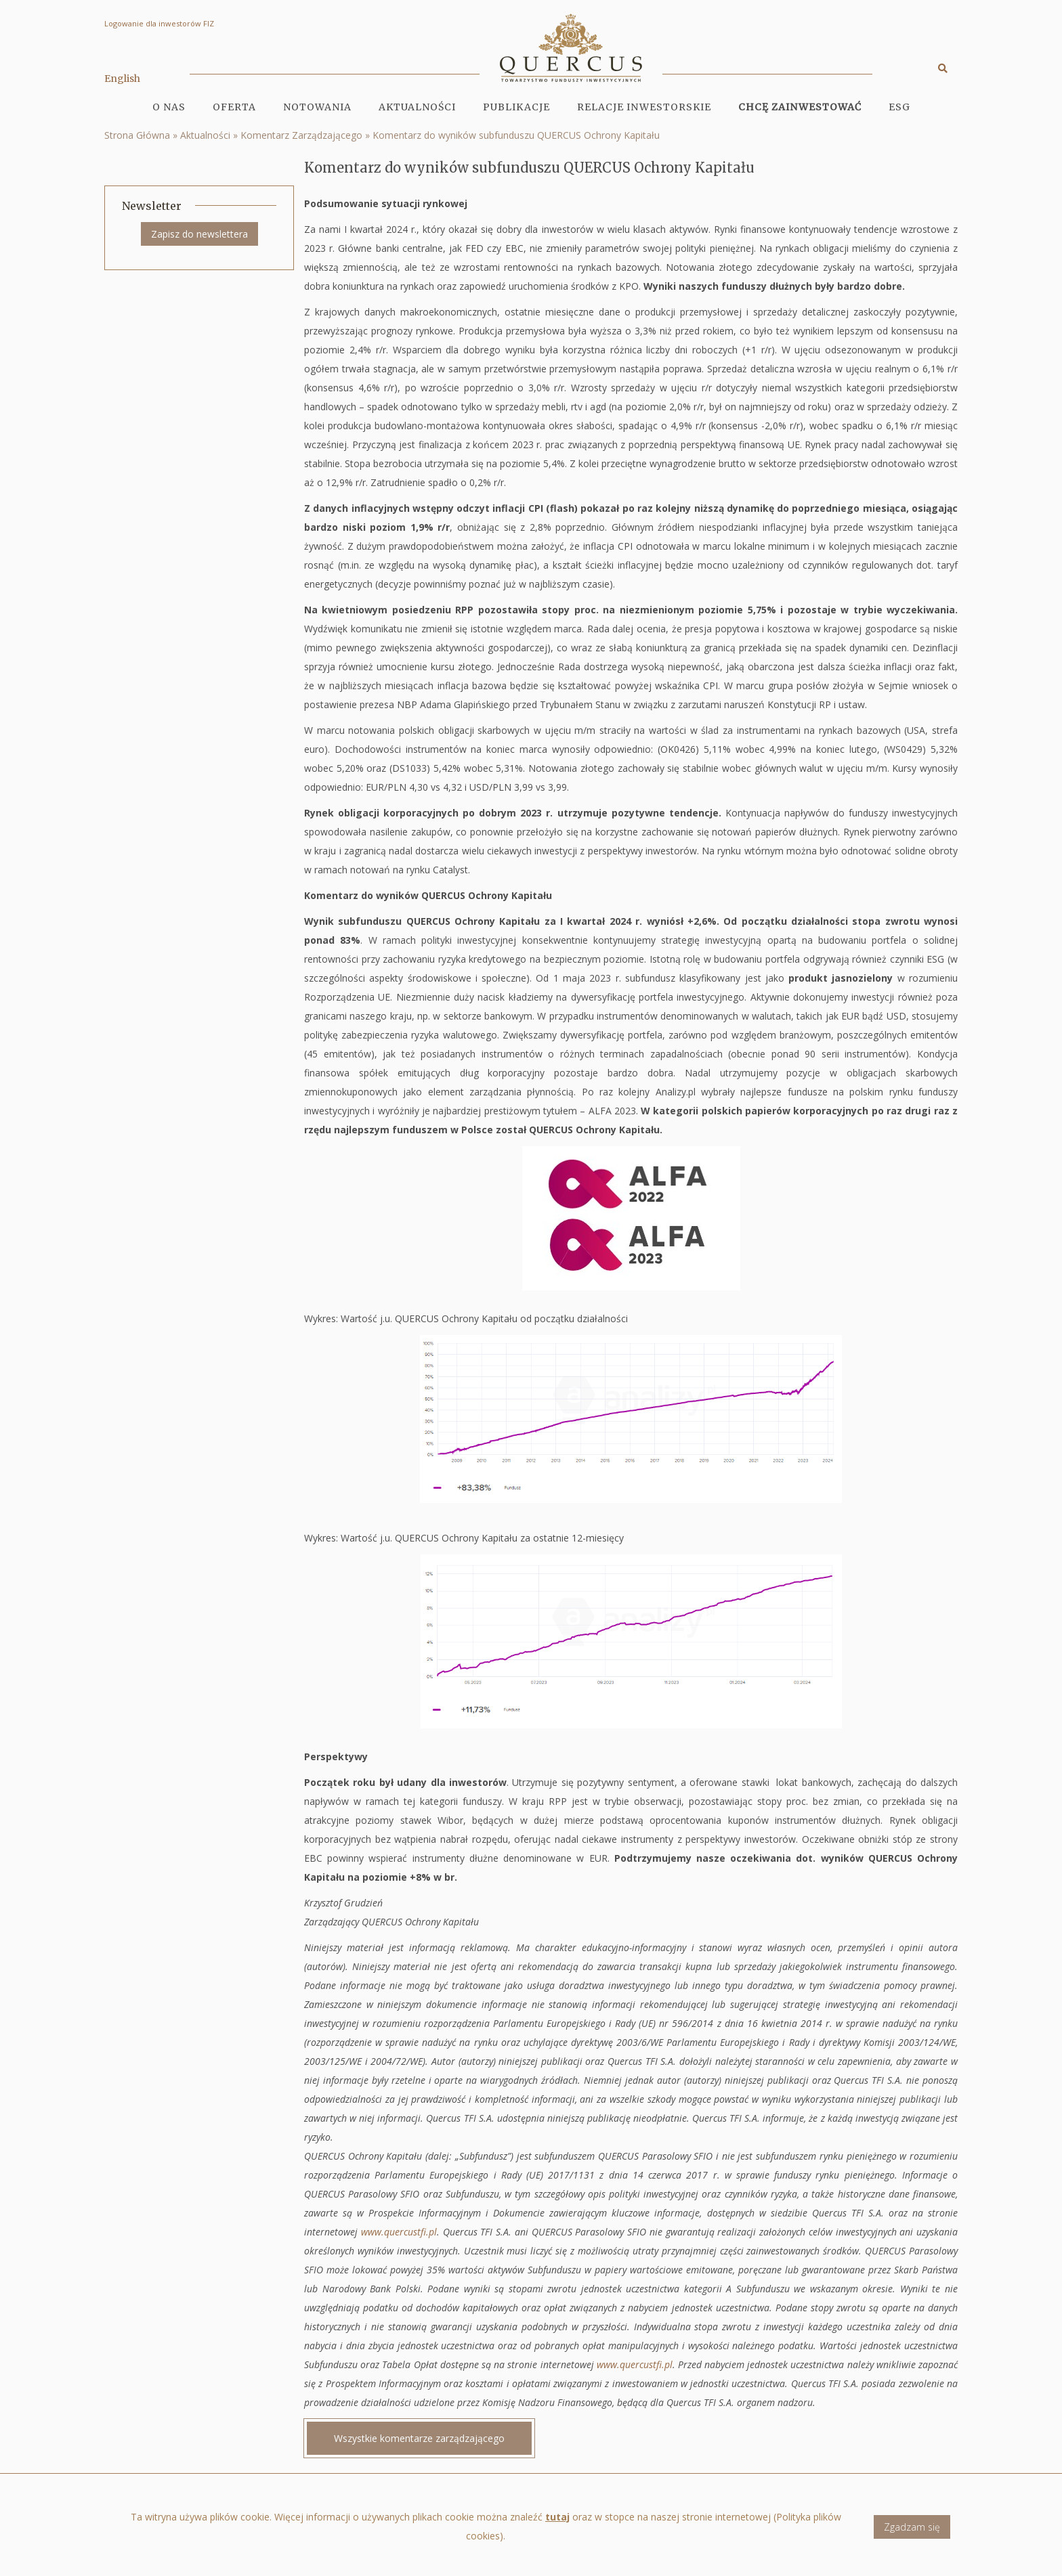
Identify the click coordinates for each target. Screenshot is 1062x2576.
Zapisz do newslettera (199, 233)
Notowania (317, 107)
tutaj (557, 2522)
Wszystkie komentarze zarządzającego (419, 2438)
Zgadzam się (912, 2532)
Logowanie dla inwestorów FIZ (159, 23)
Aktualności (417, 107)
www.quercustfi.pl (399, 2231)
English (122, 78)
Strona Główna (137, 135)
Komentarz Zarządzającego (301, 135)
